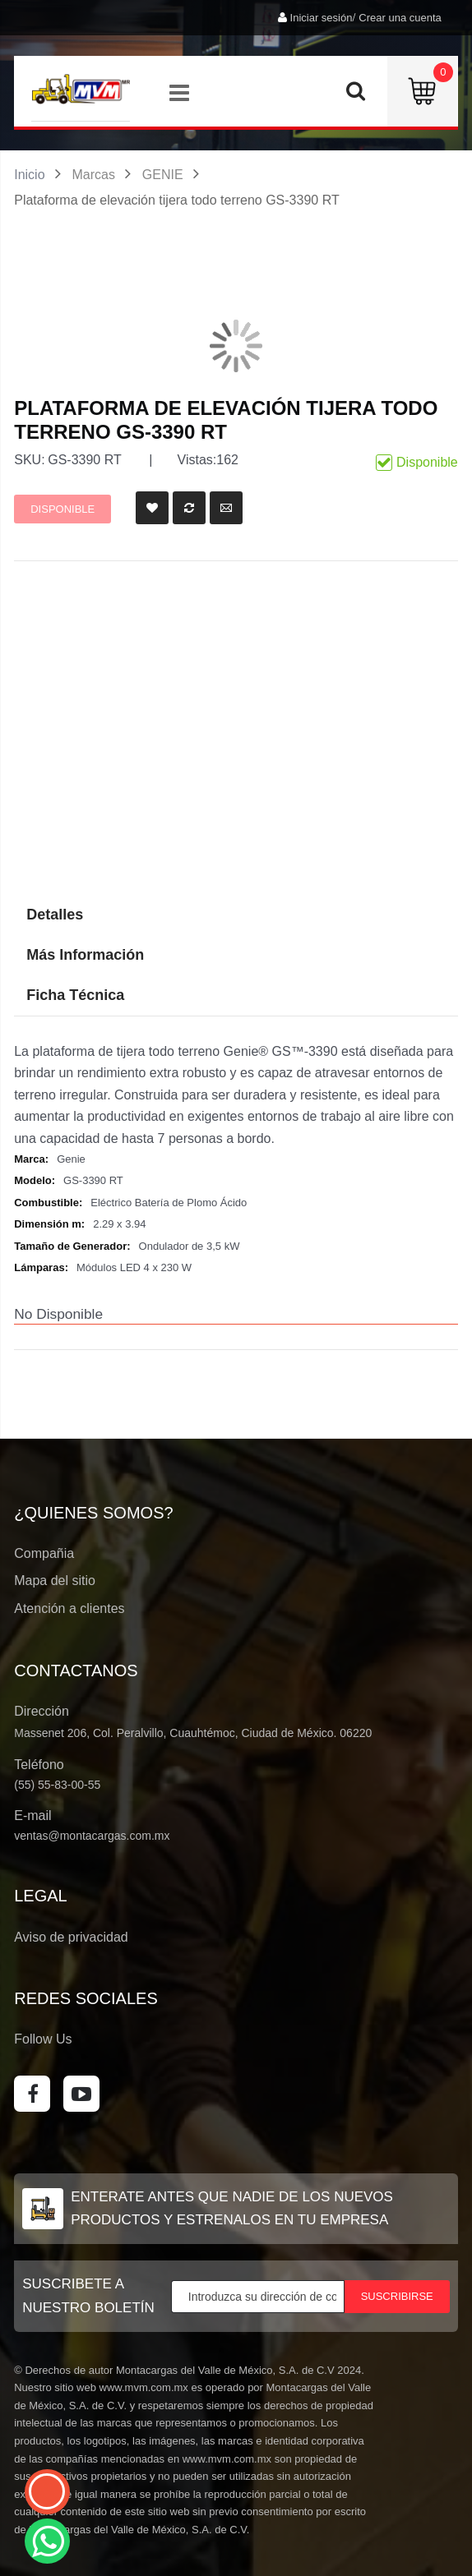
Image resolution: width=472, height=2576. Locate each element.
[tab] (236, 995)
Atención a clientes (69, 1608)
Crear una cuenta (400, 18)
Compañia (44, 1553)
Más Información (85, 955)
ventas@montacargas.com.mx (91, 1835)
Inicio (29, 175)
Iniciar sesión (321, 18)
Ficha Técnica (75, 995)
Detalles (54, 914)
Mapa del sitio (54, 1581)
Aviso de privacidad (70, 1937)
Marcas (93, 175)
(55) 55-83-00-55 (57, 1784)
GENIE (162, 175)
